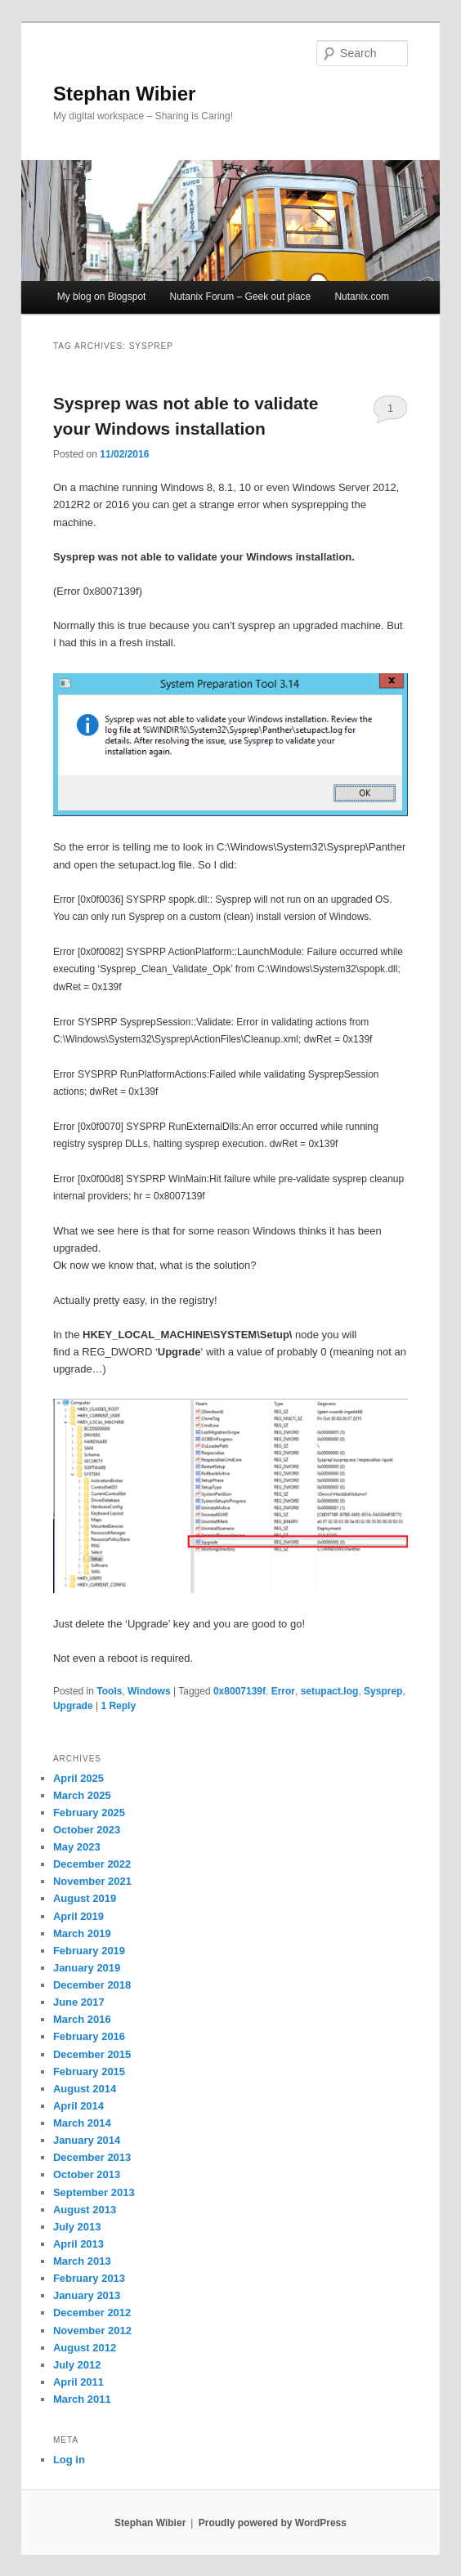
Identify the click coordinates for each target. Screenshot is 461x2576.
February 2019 (89, 1950)
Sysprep (383, 1691)
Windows (149, 1691)
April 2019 (78, 1916)
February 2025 (89, 1812)
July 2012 (77, 2365)
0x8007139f (239, 1691)
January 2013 (86, 2295)
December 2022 (92, 1864)
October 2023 (86, 1830)
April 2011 (78, 2382)
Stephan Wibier (124, 94)
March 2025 (82, 1795)
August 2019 (84, 1898)
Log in (69, 2459)
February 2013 (89, 2278)
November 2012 (92, 2330)
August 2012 (84, 2348)
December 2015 (92, 2054)
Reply (118, 1706)
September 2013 (94, 2192)
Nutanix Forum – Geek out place (240, 296)
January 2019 (86, 1968)
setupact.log (330, 1691)
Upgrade (73, 1706)
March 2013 (82, 2261)
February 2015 (89, 2071)
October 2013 (86, 2174)
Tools (109, 1691)
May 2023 (77, 1847)
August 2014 (84, 2089)
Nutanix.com (361, 296)
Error (283, 1691)
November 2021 (92, 1881)
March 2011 (82, 2399)
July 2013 (77, 2227)
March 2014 (82, 2123)
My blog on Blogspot (101, 296)
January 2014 (86, 2140)
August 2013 (84, 2209)
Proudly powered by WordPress (273, 2523)
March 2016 (82, 2019)
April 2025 (78, 1778)
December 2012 (92, 2312)
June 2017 (79, 2002)
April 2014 (78, 2106)
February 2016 (89, 2036)
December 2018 (92, 1985)
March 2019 (82, 1933)
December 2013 (92, 2157)
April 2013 (78, 2244)
